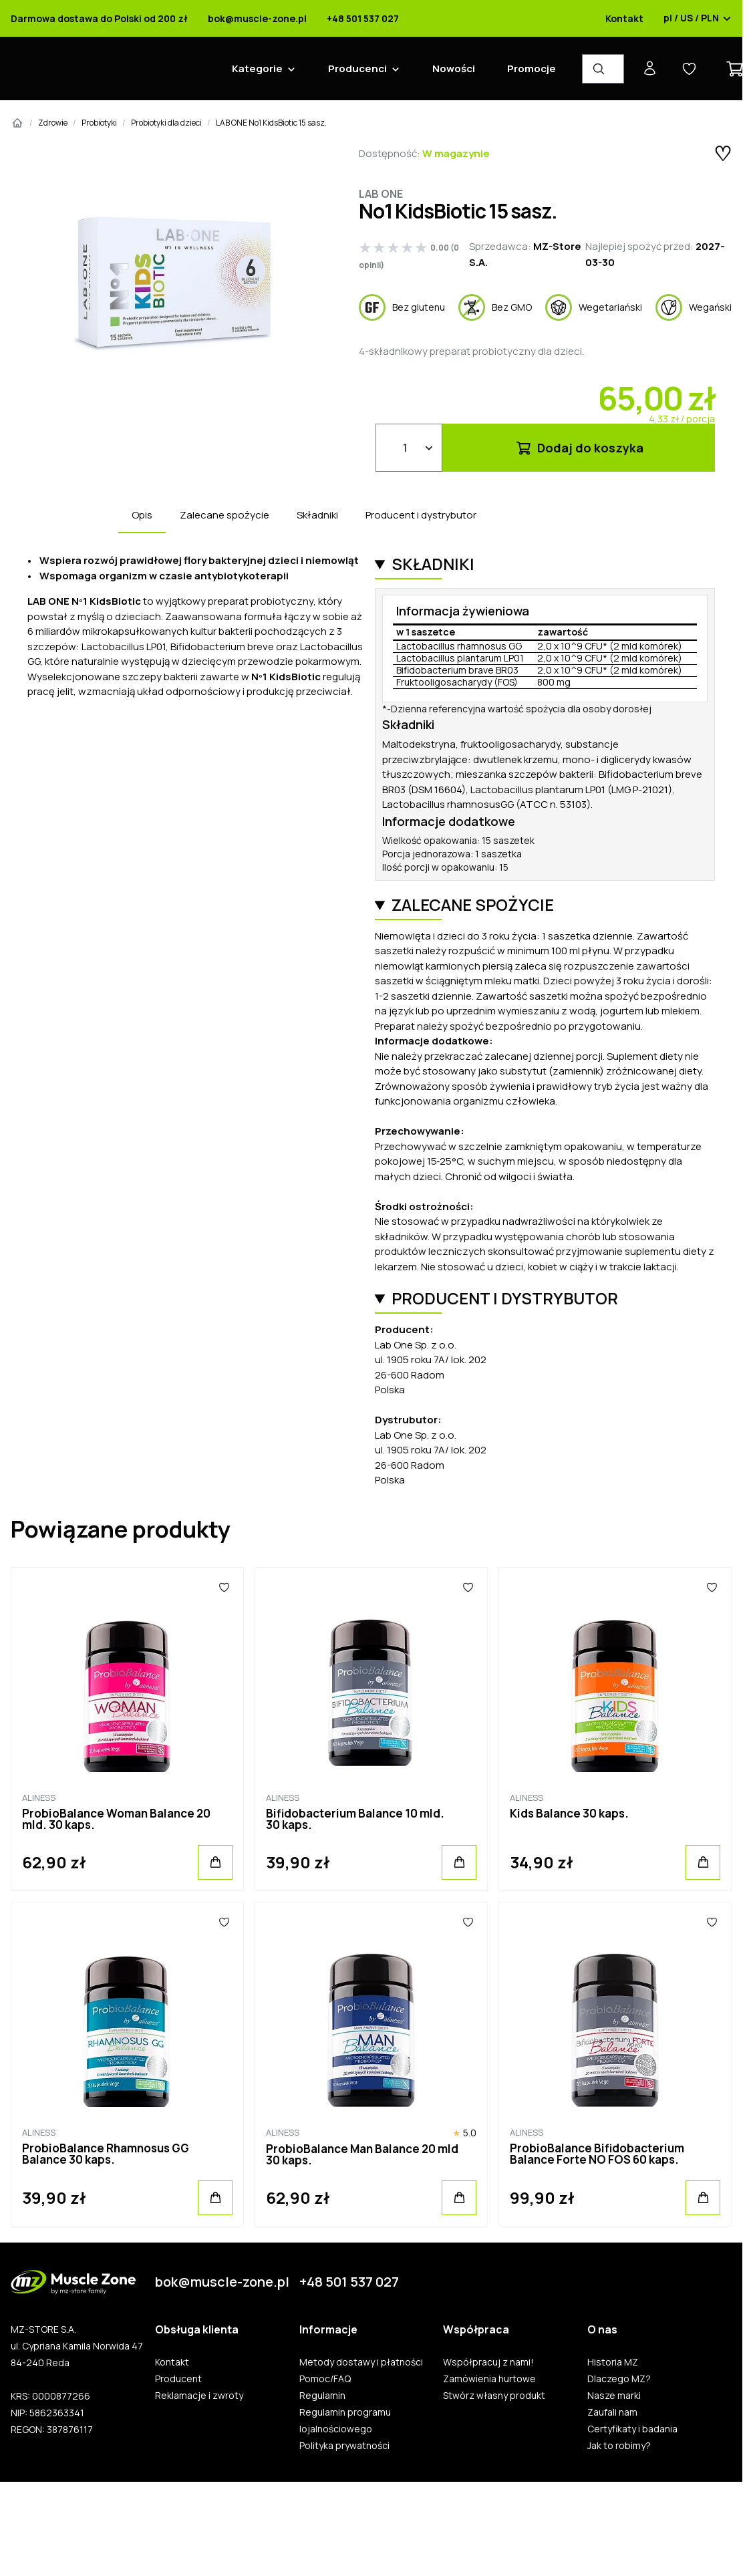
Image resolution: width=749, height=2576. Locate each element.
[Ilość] (409, 448)
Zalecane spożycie (224, 515)
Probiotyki (99, 122)
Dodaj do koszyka (578, 448)
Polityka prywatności (344, 2445)
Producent (178, 2379)
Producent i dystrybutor (420, 515)
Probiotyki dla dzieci (166, 122)
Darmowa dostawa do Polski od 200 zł (99, 18)
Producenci (357, 68)
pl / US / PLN (697, 18)
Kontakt (624, 18)
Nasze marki (614, 2395)
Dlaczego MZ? (619, 2379)
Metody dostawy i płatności (361, 2362)
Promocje (531, 68)
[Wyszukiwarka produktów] (603, 69)
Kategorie (257, 68)
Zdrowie (52, 122)
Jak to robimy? (619, 2445)
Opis (142, 515)
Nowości (453, 68)
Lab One (381, 193)
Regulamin (322, 2395)
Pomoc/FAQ (325, 2379)
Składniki (317, 515)
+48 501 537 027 (363, 18)
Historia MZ (612, 2362)
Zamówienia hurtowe (489, 2379)
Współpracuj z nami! (488, 2362)
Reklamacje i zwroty (199, 2395)
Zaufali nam (612, 2412)
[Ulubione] (224, 1587)
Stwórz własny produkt (494, 2395)
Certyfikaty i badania (632, 2429)
